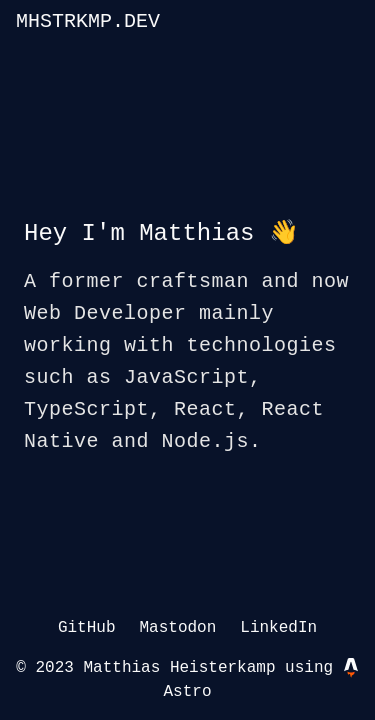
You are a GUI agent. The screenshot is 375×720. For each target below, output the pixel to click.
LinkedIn (278, 628)
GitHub (87, 628)
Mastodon (177, 628)
